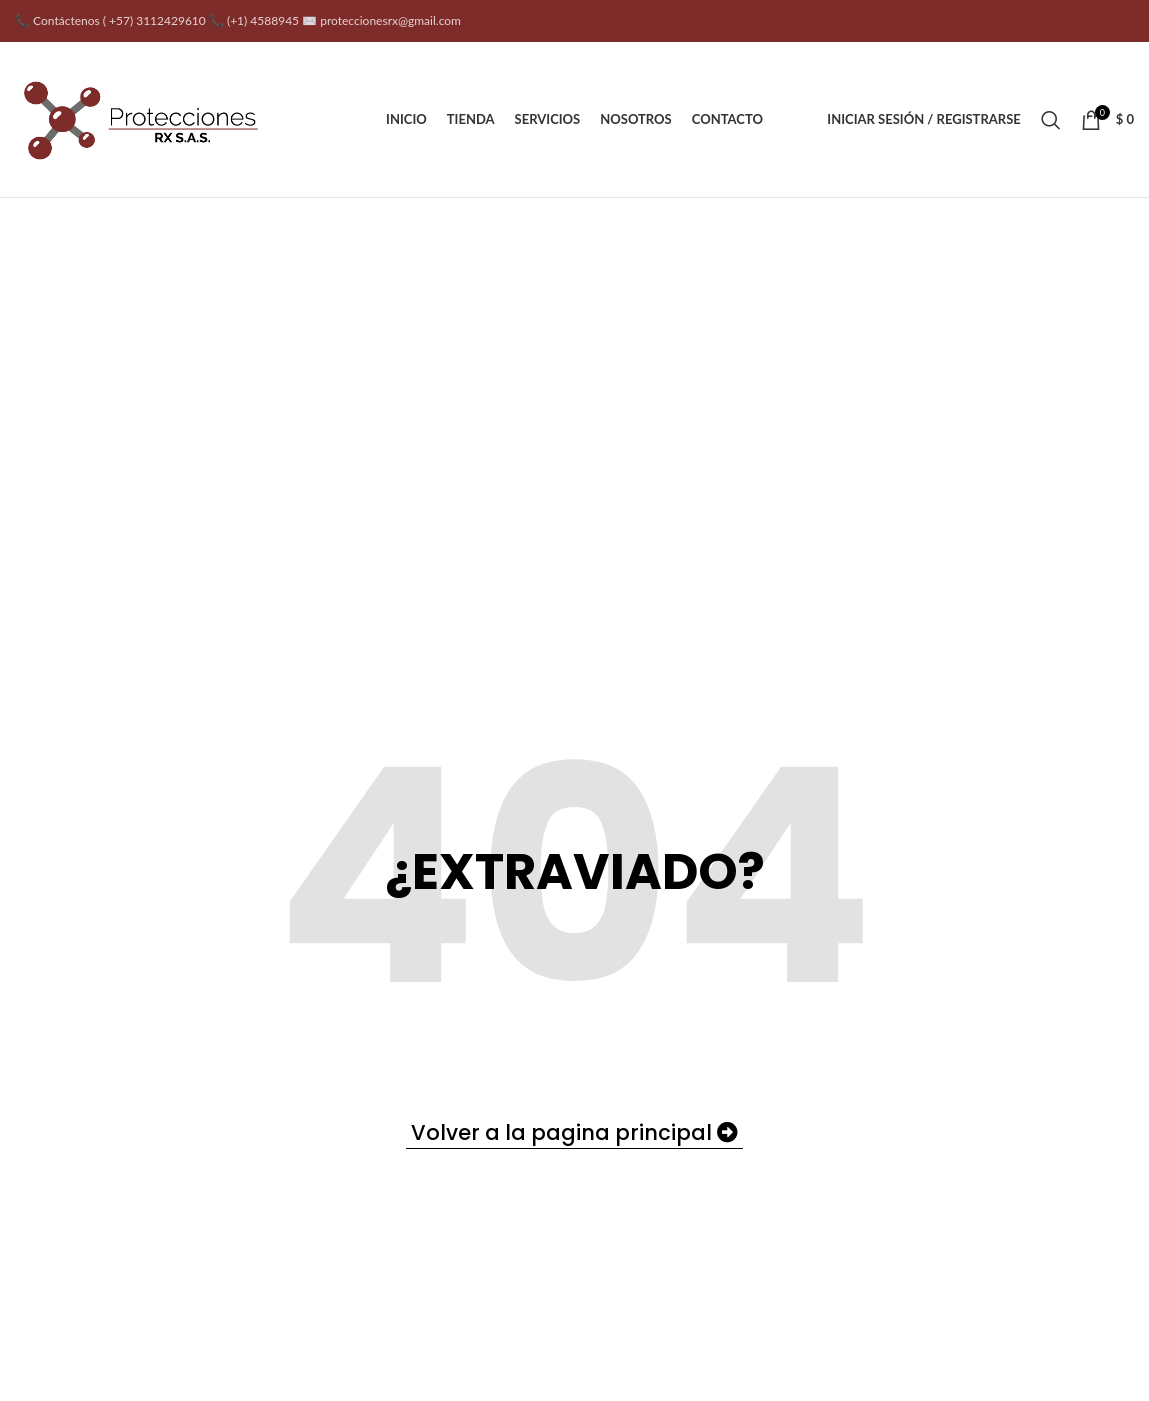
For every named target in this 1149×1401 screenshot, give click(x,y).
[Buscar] (1051, 120)
